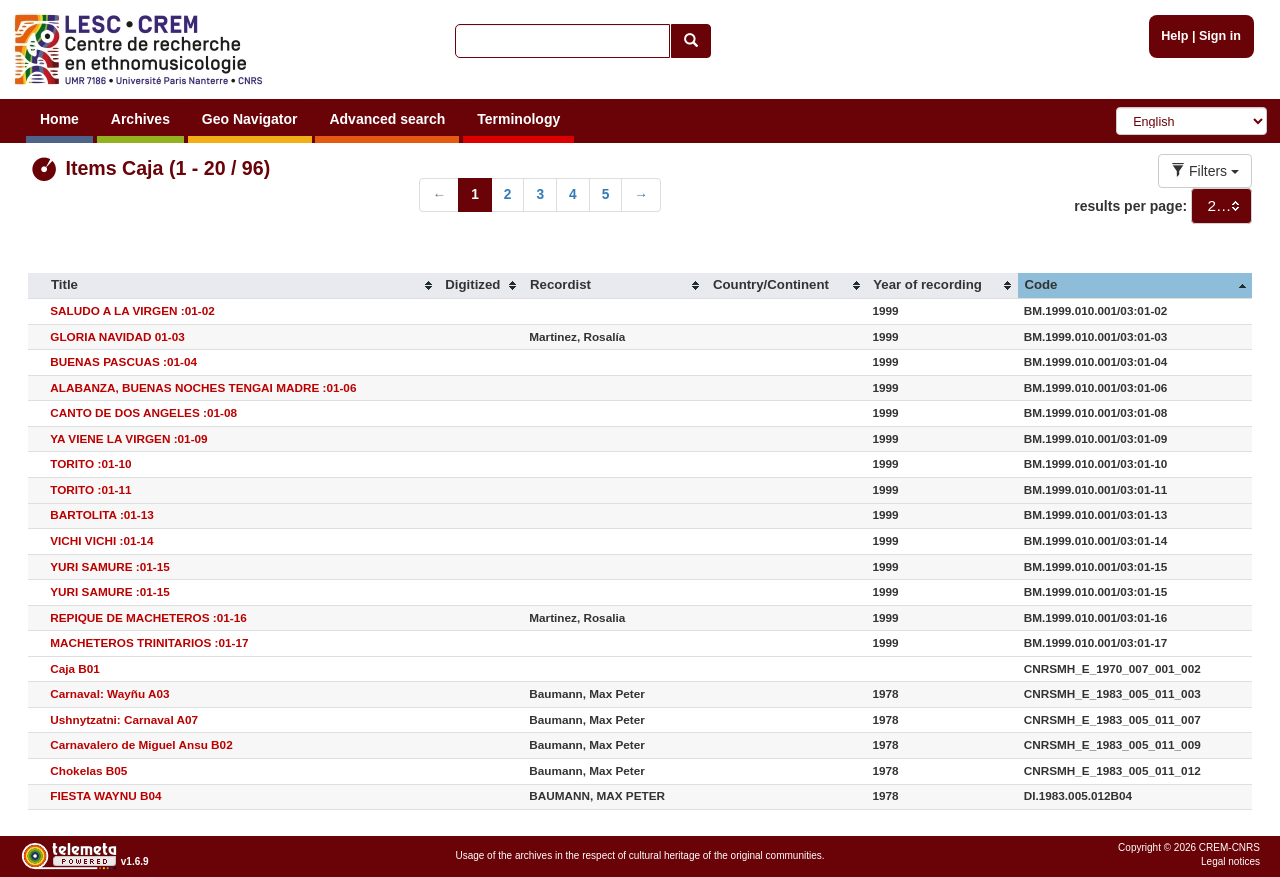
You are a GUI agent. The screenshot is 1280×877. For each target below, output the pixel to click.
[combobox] (1221, 206)
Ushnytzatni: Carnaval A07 (124, 719)
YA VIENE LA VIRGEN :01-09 (128, 438)
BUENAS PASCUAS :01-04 (123, 361)
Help (1174, 36)
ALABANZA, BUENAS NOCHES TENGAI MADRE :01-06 (203, 387)
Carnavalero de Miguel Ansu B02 (141, 744)
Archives (140, 119)
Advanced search (387, 119)
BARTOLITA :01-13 (102, 514)
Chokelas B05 (88, 770)
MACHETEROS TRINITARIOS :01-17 (149, 642)
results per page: (1130, 206)
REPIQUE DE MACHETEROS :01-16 (148, 617)
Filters (1205, 171)
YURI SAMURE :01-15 (110, 566)
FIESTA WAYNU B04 (105, 795)
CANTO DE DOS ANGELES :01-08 (143, 412)
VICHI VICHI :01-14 (101, 540)
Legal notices (1230, 861)
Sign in (1220, 36)
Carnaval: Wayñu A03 (109, 693)
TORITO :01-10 (90, 463)
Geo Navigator (250, 119)
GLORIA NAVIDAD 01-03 (117, 336)
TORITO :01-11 (90, 489)
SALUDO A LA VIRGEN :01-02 (132, 310)
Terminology (518, 119)
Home (59, 119)
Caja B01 (75, 668)
